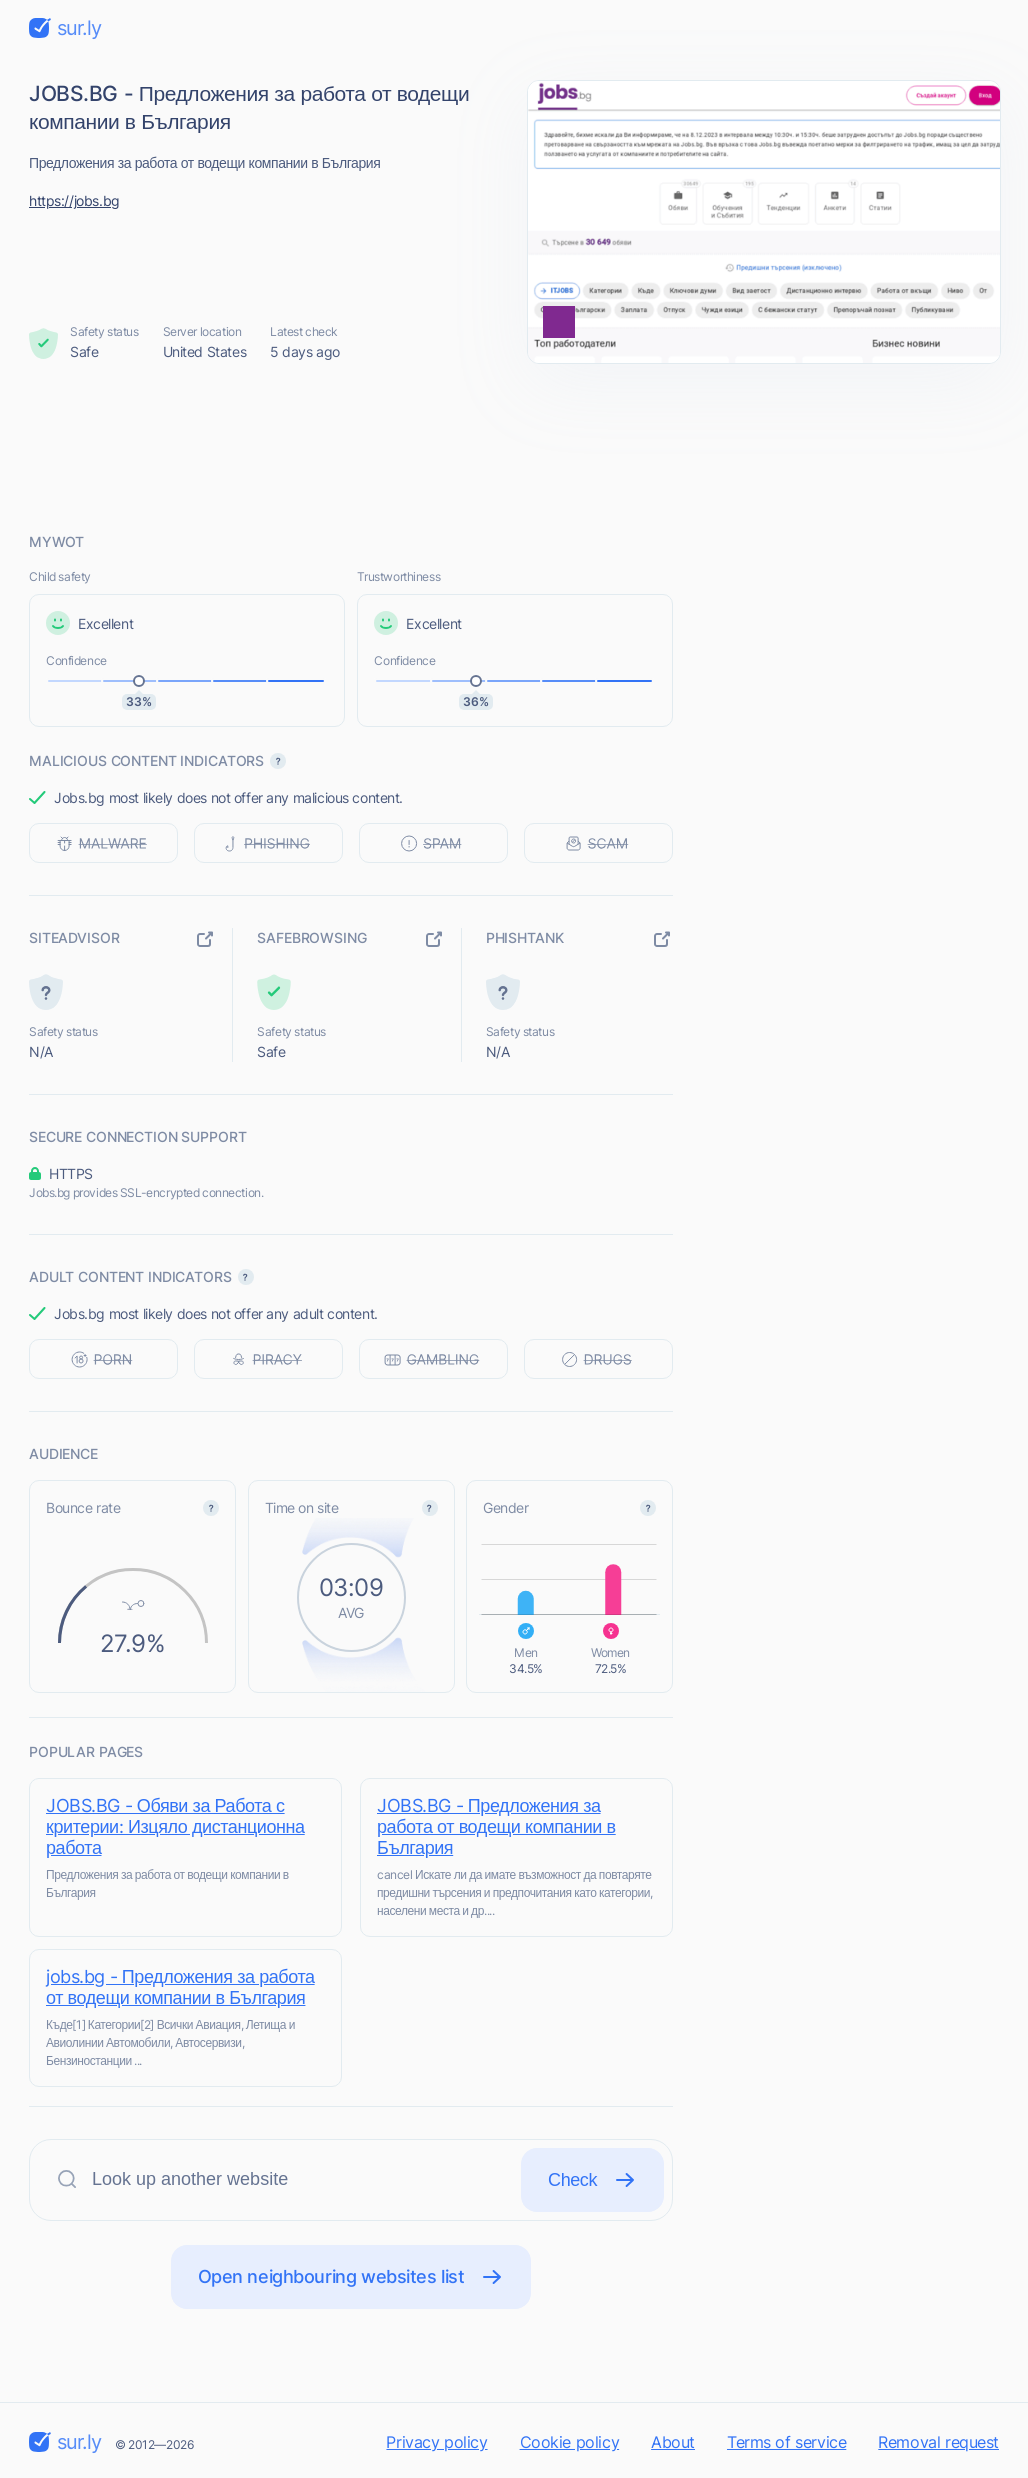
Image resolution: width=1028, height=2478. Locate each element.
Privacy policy (436, 2442)
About (673, 2442)
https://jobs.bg (74, 200)
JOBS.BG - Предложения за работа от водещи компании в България (496, 1826)
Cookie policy (570, 2442)
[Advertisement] (514, 447)
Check (592, 2180)
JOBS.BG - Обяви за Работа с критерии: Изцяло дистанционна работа (175, 1826)
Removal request (938, 2442)
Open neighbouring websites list (351, 2277)
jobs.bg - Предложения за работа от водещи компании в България (180, 1987)
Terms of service (786, 2442)
